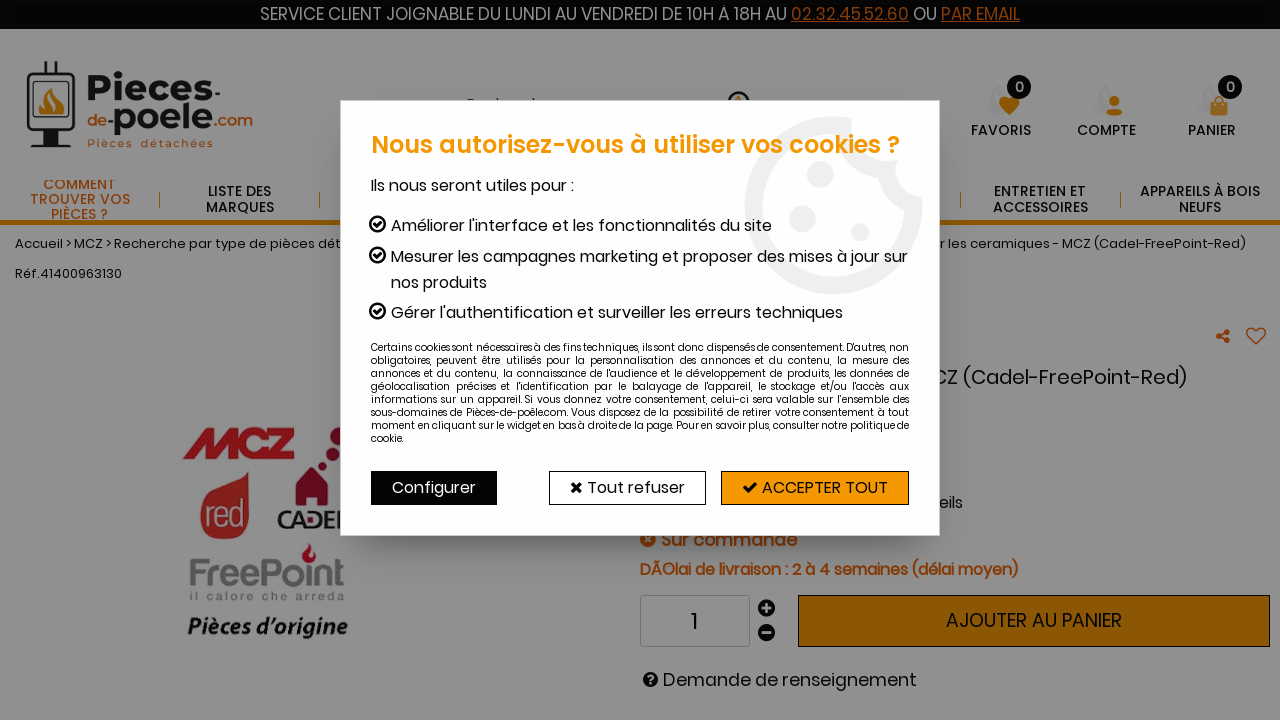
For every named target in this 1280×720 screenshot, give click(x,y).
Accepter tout (815, 487)
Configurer (434, 487)
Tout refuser (627, 487)
